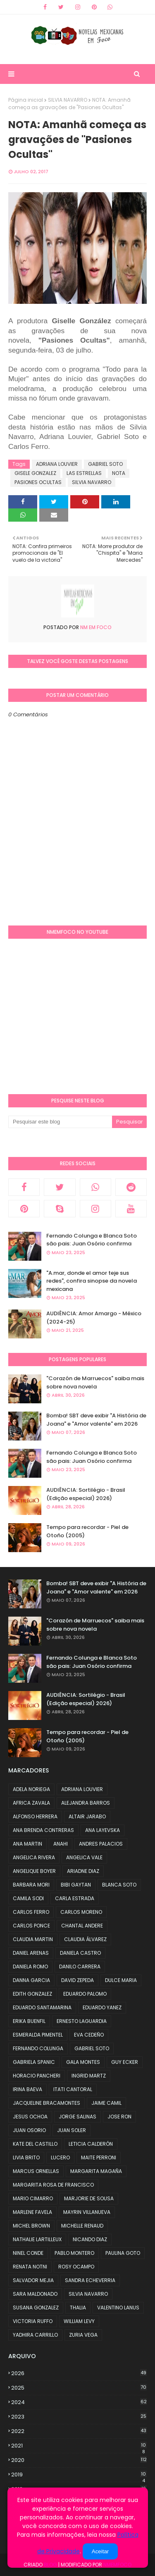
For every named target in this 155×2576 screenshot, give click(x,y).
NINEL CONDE (28, 2252)
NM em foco (95, 627)
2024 (79, 2402)
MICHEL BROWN (31, 2225)
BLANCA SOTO (119, 1884)
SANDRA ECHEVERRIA (90, 2280)
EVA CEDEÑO (89, 2034)
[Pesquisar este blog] (60, 1122)
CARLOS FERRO (31, 1911)
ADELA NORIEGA (31, 1789)
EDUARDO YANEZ (102, 2007)
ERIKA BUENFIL (29, 2021)
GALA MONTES (83, 2062)
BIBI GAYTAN (76, 1884)
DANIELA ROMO (30, 1966)
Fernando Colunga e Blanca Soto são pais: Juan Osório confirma (91, 1240)
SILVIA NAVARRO (67, 99)
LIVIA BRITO (26, 2157)
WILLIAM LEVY (79, 2321)
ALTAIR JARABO (87, 1816)
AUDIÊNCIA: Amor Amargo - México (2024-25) (93, 1317)
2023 (79, 2417)
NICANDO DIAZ (90, 2239)
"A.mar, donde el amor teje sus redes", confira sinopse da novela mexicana (91, 1281)
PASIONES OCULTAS (38, 482)
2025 (79, 2388)
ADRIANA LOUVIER (57, 463)
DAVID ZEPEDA (77, 1980)
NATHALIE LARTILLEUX (37, 2239)
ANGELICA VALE (84, 1857)
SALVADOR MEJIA (33, 2280)
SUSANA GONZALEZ (36, 2307)
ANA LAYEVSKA (102, 1830)
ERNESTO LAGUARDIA (82, 2021)
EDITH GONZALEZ (32, 1993)
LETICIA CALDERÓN (91, 2143)
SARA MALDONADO (35, 2293)
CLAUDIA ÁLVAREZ (85, 1939)
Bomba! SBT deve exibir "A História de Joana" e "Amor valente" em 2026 (96, 1420)
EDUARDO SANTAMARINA (42, 2007)
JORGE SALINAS (77, 2116)
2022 (79, 2431)
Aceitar (100, 2551)
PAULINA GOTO (122, 2252)
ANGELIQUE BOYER (34, 1871)
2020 (79, 2460)
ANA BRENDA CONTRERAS (43, 1830)
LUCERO (60, 2157)
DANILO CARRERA (79, 1966)
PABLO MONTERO (74, 2252)
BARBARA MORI (31, 1884)
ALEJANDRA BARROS (85, 1802)
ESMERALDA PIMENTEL (38, 2034)
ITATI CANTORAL (72, 2089)
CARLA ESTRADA (74, 1898)
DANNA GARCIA (31, 1980)
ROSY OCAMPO (76, 2266)
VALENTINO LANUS (118, 2307)
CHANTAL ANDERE (82, 1925)
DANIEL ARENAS (31, 1952)
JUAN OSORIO (29, 2130)
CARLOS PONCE (31, 1925)
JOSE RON (119, 2116)
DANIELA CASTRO (80, 1952)
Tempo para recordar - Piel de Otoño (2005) (87, 1531)
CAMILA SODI (28, 1898)
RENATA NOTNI (30, 2266)
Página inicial (25, 99)
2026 (79, 2373)
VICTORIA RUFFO (32, 2321)
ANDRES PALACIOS (101, 1843)
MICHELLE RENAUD (82, 2225)
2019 (79, 2475)
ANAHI (60, 1843)
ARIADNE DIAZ (83, 1871)
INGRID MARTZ (89, 2075)
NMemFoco (117, 2564)
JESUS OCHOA (30, 2116)
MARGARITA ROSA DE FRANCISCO (53, 2184)
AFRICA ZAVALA (31, 1802)
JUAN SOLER (71, 2130)
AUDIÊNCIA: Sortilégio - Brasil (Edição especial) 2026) (85, 1494)
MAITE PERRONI (98, 2157)
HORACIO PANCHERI (36, 2075)
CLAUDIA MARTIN (33, 1939)
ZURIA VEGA (83, 2334)
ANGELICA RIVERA (34, 1857)
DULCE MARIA (121, 1980)
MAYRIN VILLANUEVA (86, 2212)
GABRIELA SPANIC (34, 2062)
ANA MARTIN (27, 1843)
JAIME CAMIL (106, 2102)
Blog (50, 2564)
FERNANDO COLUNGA (38, 2048)
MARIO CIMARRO (33, 2198)
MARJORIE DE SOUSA (89, 2198)
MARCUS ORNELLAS (36, 2171)
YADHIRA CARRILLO (35, 2334)
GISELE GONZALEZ (35, 473)
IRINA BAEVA (27, 2089)
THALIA (78, 2307)
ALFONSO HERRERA (35, 1816)
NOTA (118, 473)
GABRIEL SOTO (105, 463)
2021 (79, 2446)
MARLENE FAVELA (32, 2212)
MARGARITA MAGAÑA (96, 2171)
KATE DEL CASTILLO (35, 2143)
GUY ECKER (124, 2062)
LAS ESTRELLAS (84, 473)
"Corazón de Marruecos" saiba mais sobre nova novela (95, 1382)
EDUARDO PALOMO (85, 1993)
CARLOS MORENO (81, 1911)
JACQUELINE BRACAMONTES (46, 2102)
